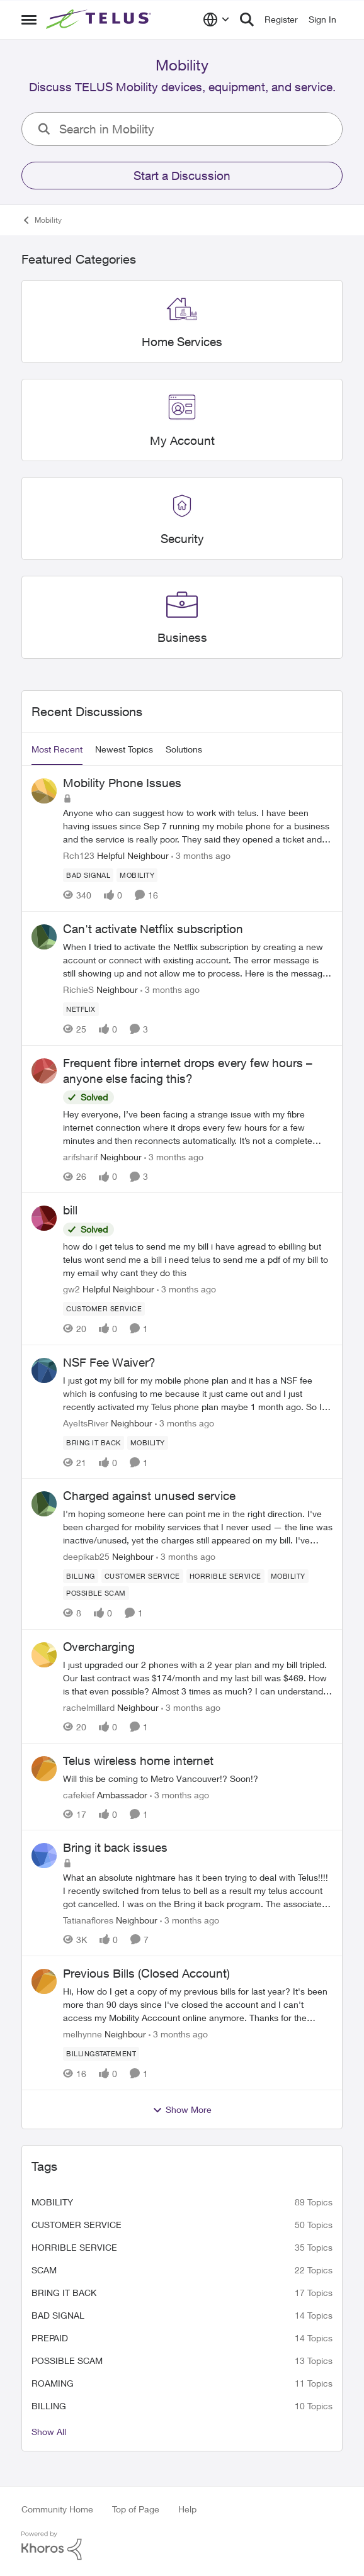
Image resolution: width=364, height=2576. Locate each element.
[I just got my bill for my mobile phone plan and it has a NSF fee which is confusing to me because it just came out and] (198, 1393)
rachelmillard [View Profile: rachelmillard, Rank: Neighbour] (89, 1707)
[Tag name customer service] (104, 1309)
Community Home (57, 2509)
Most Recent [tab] (56, 749)
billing (48, 2405)
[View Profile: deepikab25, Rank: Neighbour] (44, 1503)
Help (187, 2509)
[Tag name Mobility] (137, 875)
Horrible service (74, 2247)
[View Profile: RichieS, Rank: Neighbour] (44, 936)
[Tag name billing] (80, 1576)
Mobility (52, 2202)
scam (44, 2270)
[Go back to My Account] (182, 441)
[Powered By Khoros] (182, 2545)
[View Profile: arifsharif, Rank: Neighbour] (44, 1071)
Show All (48, 2431)
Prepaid (49, 2337)
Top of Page (135, 2509)
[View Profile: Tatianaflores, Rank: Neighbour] (44, 1855)
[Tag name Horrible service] (225, 1576)
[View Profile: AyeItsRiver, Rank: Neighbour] (44, 1370)
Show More (182, 2109)
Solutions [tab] (184, 749)
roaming (52, 2383)
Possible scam (67, 2360)
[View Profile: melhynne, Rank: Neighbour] (44, 1981)
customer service (76, 2224)
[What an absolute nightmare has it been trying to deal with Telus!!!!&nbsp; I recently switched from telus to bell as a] (198, 1890)
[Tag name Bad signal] (88, 875)
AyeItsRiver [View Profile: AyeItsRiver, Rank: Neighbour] (85, 1422)
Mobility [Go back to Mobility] (41, 220)
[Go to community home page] (100, 19)
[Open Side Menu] (29, 19)
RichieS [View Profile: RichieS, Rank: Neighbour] (78, 989)
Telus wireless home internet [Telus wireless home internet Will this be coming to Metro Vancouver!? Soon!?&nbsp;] (138, 1760)
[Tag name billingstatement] (101, 2054)
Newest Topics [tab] (124, 749)
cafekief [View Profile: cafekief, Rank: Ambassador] (78, 1794)
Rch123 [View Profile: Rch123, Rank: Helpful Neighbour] (78, 855)
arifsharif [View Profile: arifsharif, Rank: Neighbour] (80, 1156)
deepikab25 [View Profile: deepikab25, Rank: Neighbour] (86, 1556)
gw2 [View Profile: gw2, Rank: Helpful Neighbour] (71, 1289)
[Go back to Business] (182, 638)
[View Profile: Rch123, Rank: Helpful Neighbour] (44, 791)
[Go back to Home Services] (182, 342)
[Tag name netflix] (81, 1009)
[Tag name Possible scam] (96, 1593)
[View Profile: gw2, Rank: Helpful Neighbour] (44, 1218)
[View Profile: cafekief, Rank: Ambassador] (44, 1768)
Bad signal (57, 2315)
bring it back (63, 2292)
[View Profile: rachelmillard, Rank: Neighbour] (44, 1654)
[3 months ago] (200, 855)
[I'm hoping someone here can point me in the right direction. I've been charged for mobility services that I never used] (198, 1527)
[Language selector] (216, 19)
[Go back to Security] (182, 539)
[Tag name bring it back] (93, 1442)
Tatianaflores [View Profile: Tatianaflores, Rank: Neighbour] (88, 1920)
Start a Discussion (182, 175)
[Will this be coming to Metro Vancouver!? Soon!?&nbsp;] (198, 1777)
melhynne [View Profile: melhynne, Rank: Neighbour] (82, 2034)
